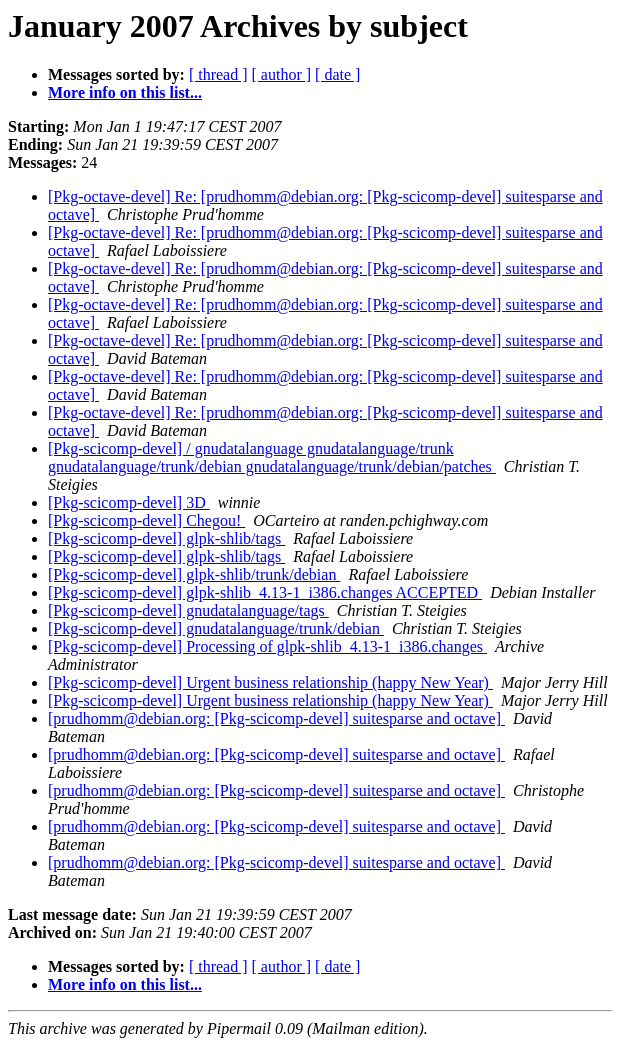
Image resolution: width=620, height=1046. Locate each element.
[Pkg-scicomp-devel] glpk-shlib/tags (166, 538)
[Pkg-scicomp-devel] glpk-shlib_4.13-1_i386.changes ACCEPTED (265, 592)
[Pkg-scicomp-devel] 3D (129, 502)
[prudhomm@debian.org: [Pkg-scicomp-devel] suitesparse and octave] (276, 718)
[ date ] (337, 74)
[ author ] (282, 74)
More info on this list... (125, 92)
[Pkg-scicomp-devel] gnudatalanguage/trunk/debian (216, 628)
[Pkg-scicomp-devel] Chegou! (146, 520)
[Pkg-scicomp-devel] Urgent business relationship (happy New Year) (270, 682)
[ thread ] (218, 74)
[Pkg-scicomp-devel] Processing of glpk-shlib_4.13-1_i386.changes (267, 646)
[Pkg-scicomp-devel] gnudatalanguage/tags (188, 610)
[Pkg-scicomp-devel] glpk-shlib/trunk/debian (194, 574)
